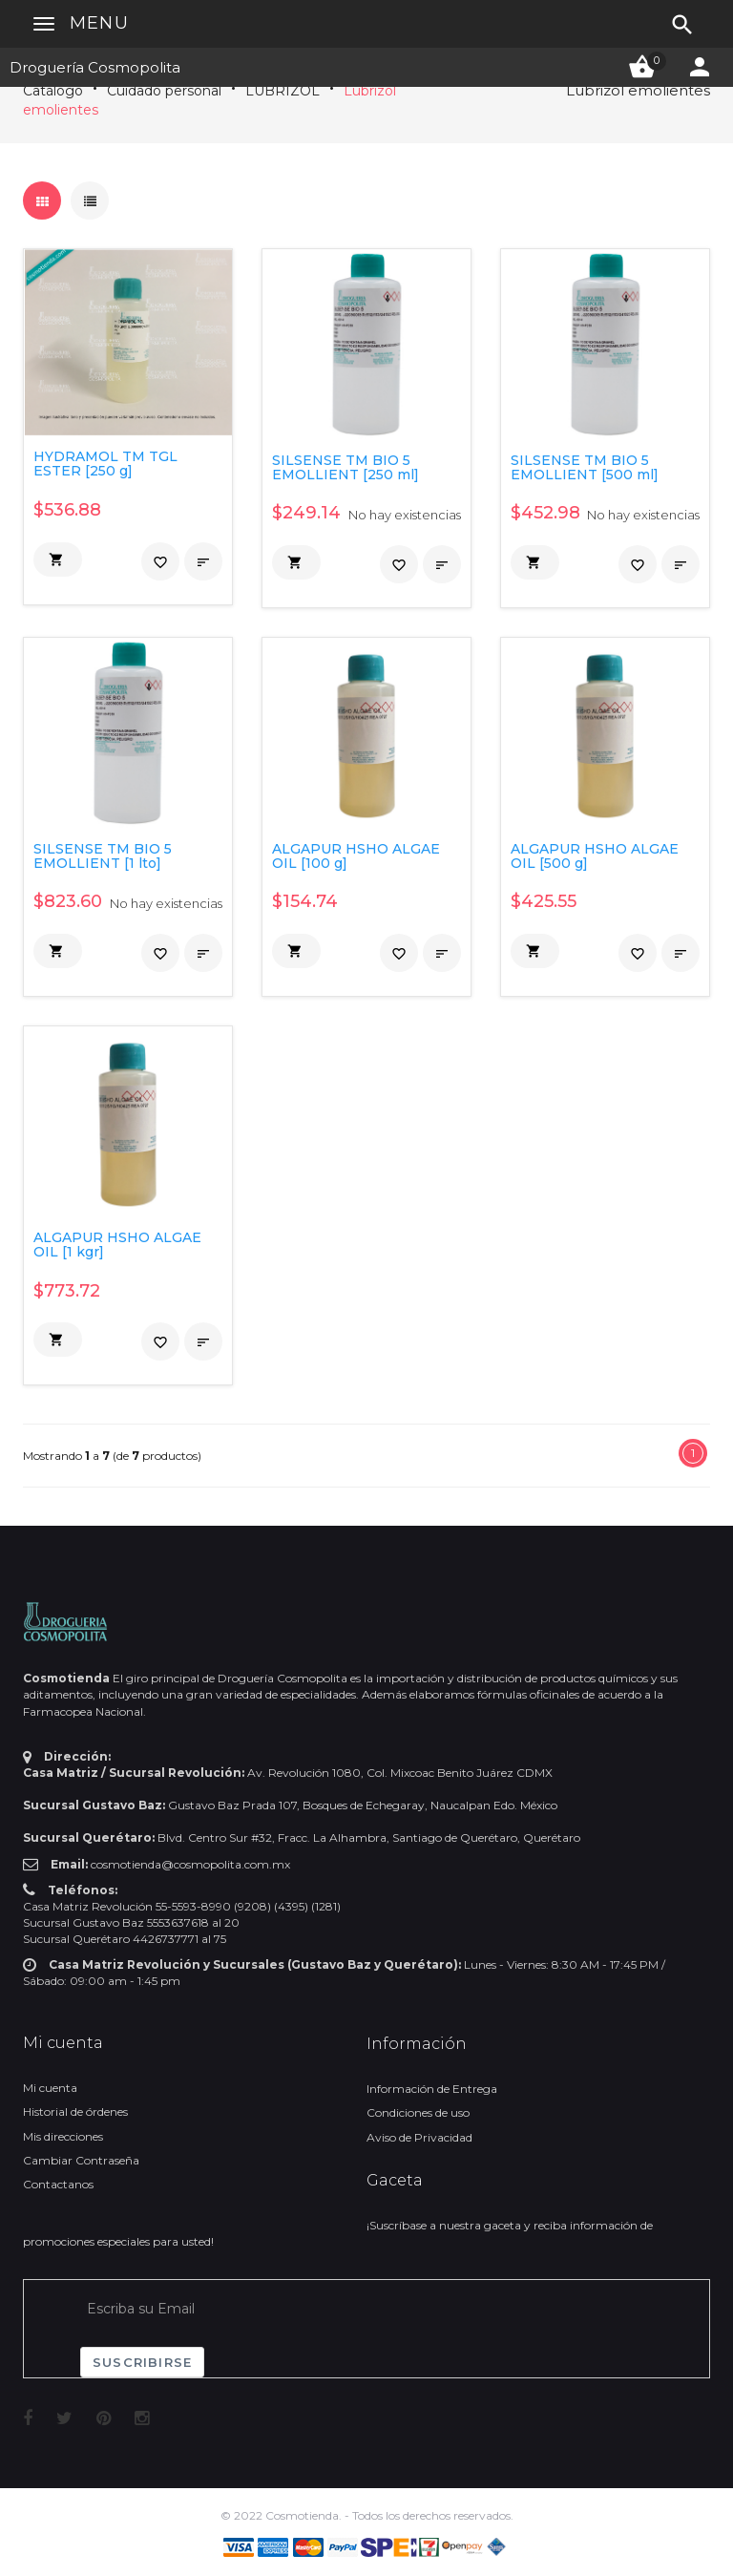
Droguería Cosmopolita (95, 67)
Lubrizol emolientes (638, 90)
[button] (57, 559)
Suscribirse (142, 2362)
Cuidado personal (164, 90)
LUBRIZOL (282, 90)
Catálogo (53, 90)
